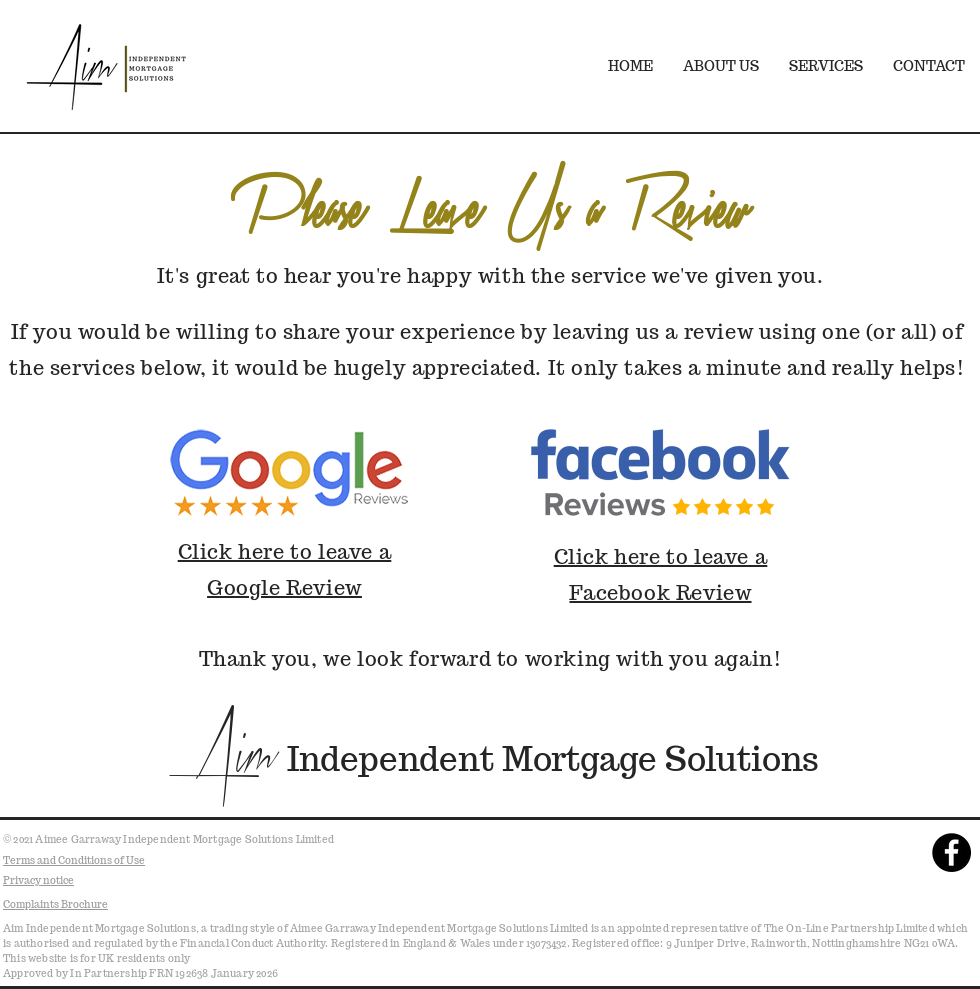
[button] (826, 66)
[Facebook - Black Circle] (951, 852)
